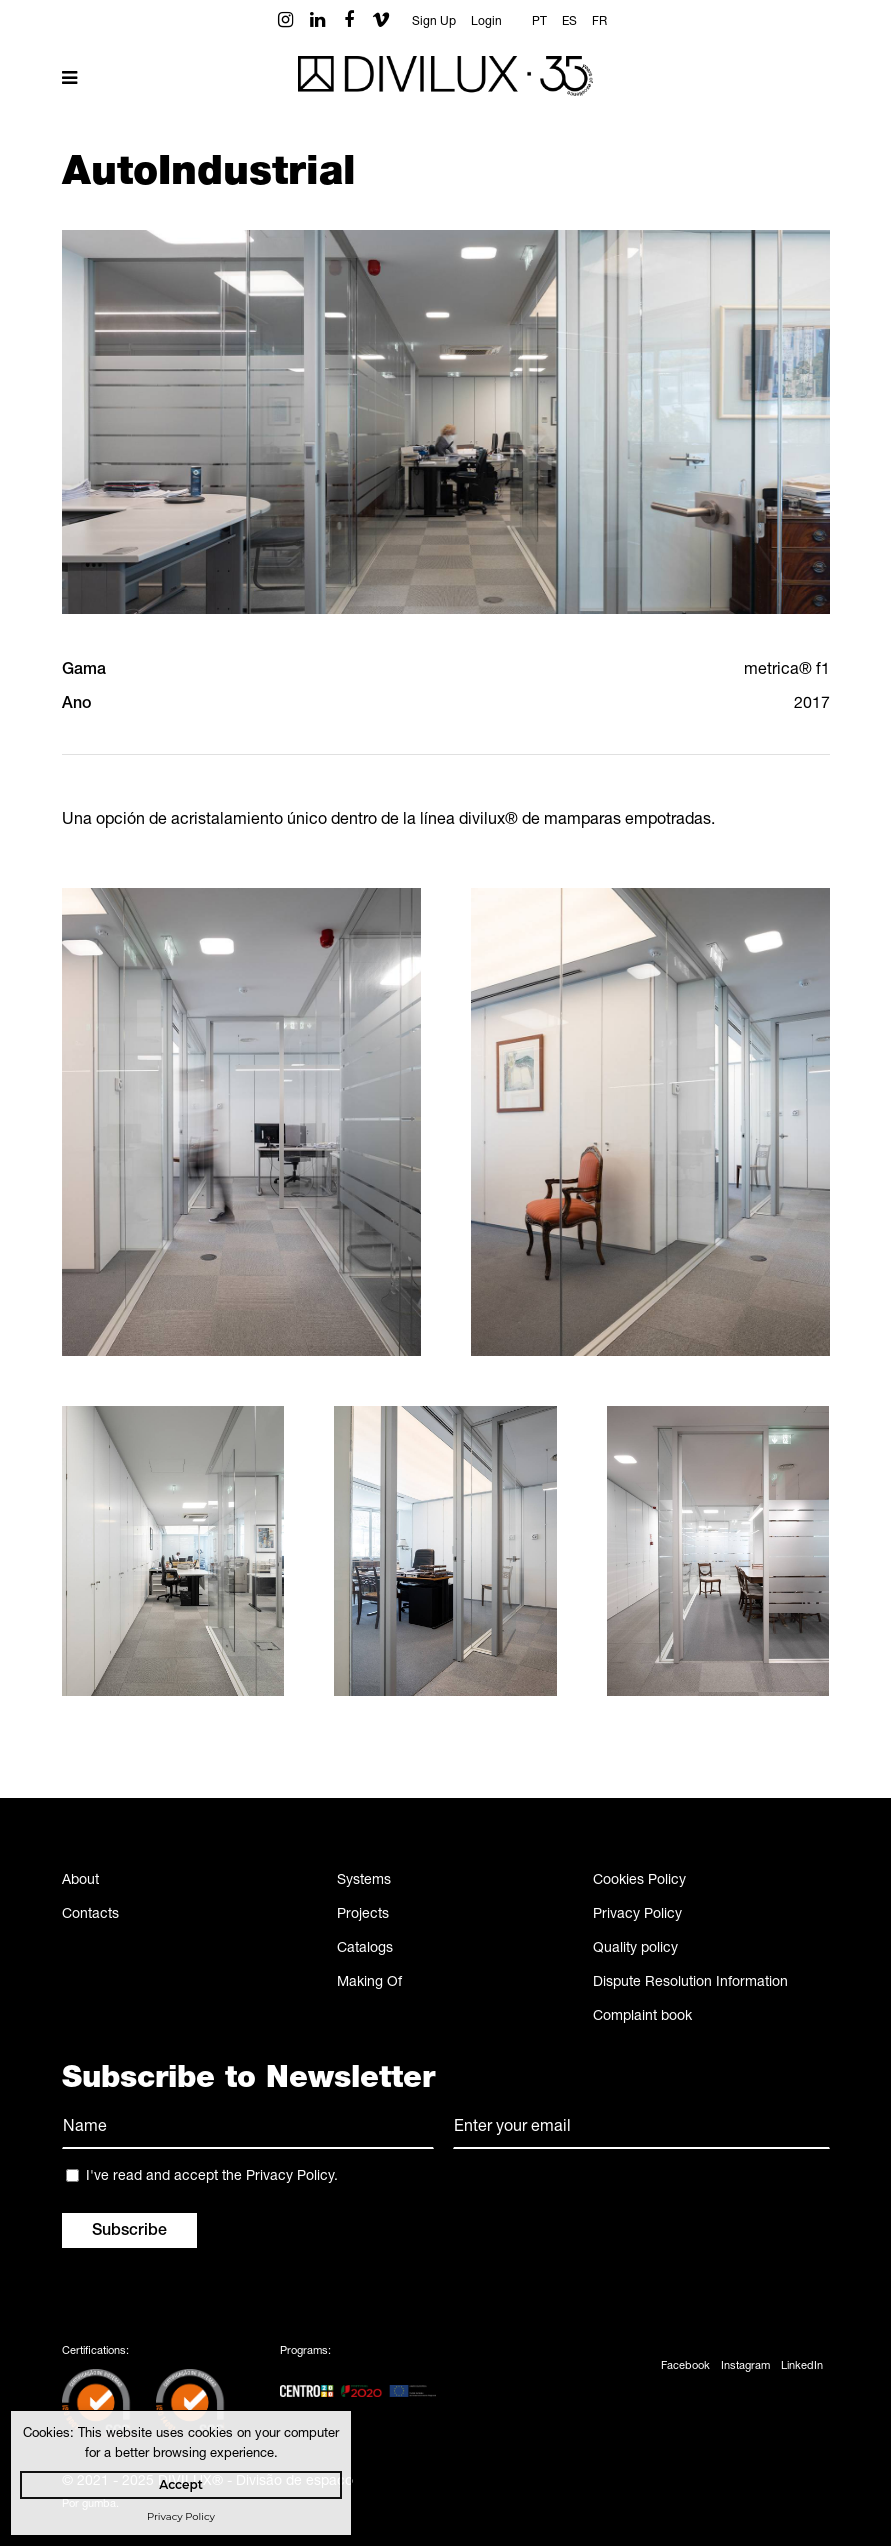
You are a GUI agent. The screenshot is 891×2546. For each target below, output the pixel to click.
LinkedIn (802, 2366)
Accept (180, 2484)
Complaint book (642, 2017)
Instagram (745, 2366)
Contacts (90, 1915)
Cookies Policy (639, 1881)
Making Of (369, 1983)
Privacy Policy (637, 1915)
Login (486, 22)
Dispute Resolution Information (690, 1983)
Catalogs (365, 1949)
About (80, 1881)
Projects (363, 1915)
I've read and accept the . (212, 2177)
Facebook (685, 2366)
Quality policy (635, 1949)
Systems (364, 1881)
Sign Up (434, 22)
